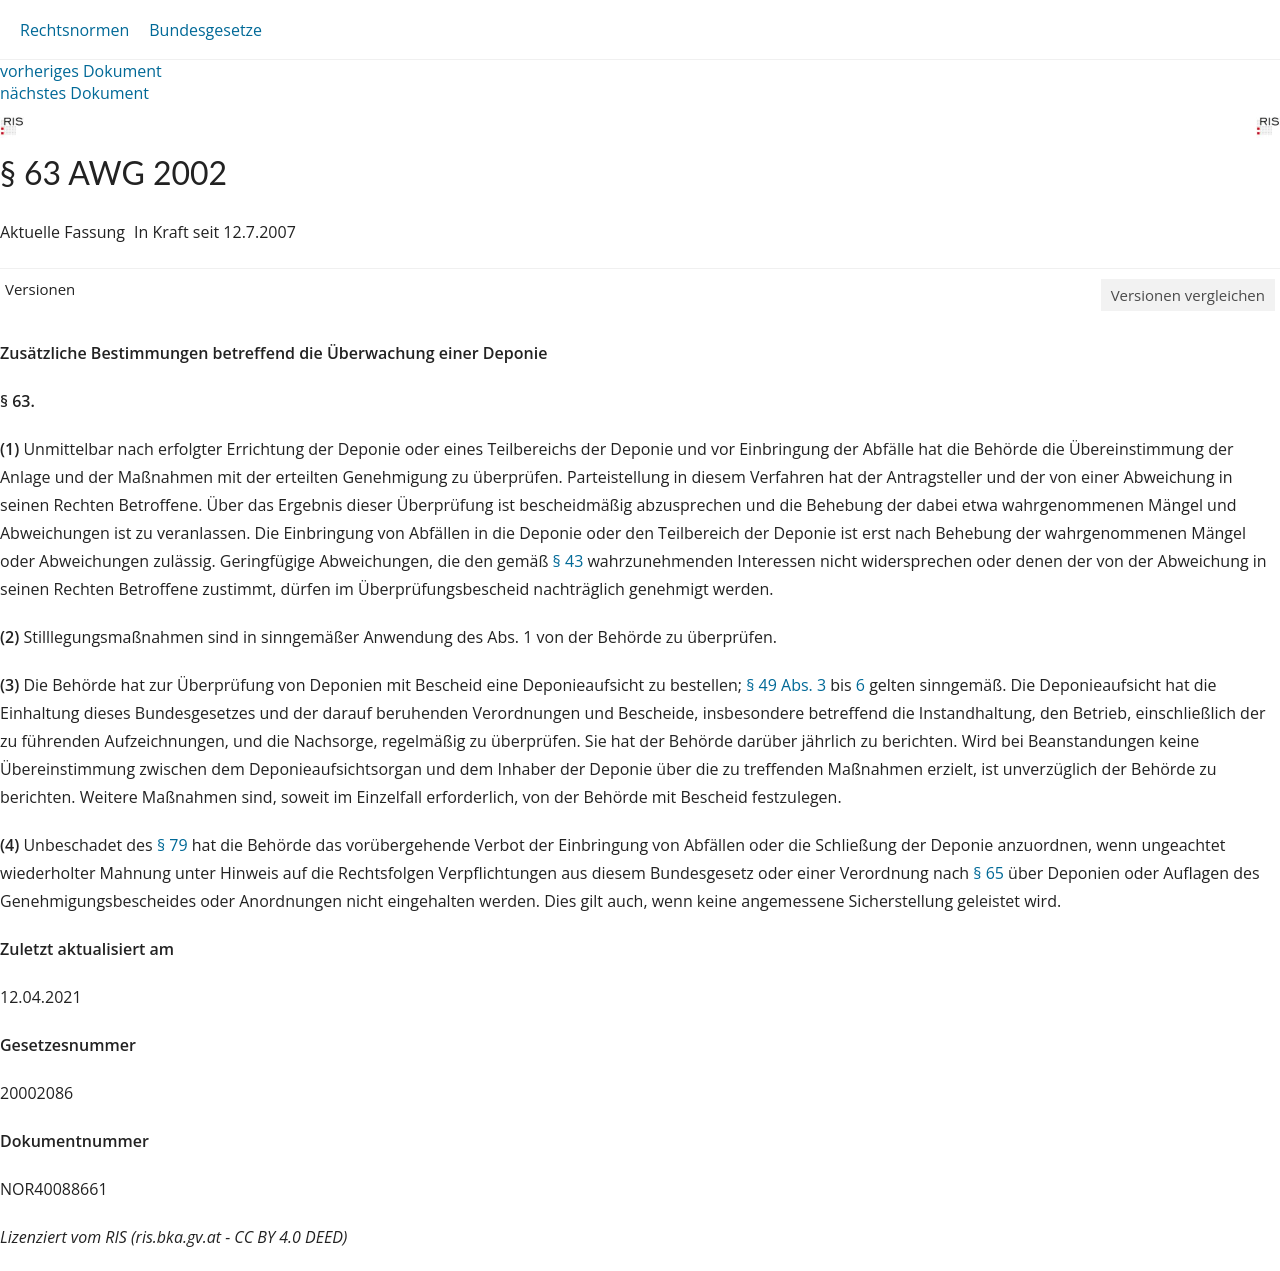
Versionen (40, 289)
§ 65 (988, 873)
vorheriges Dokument (81, 71)
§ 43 (568, 561)
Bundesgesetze (205, 30)
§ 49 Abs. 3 (786, 685)
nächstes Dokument (74, 93)
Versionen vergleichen (1188, 295)
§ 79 (172, 845)
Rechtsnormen (74, 30)
